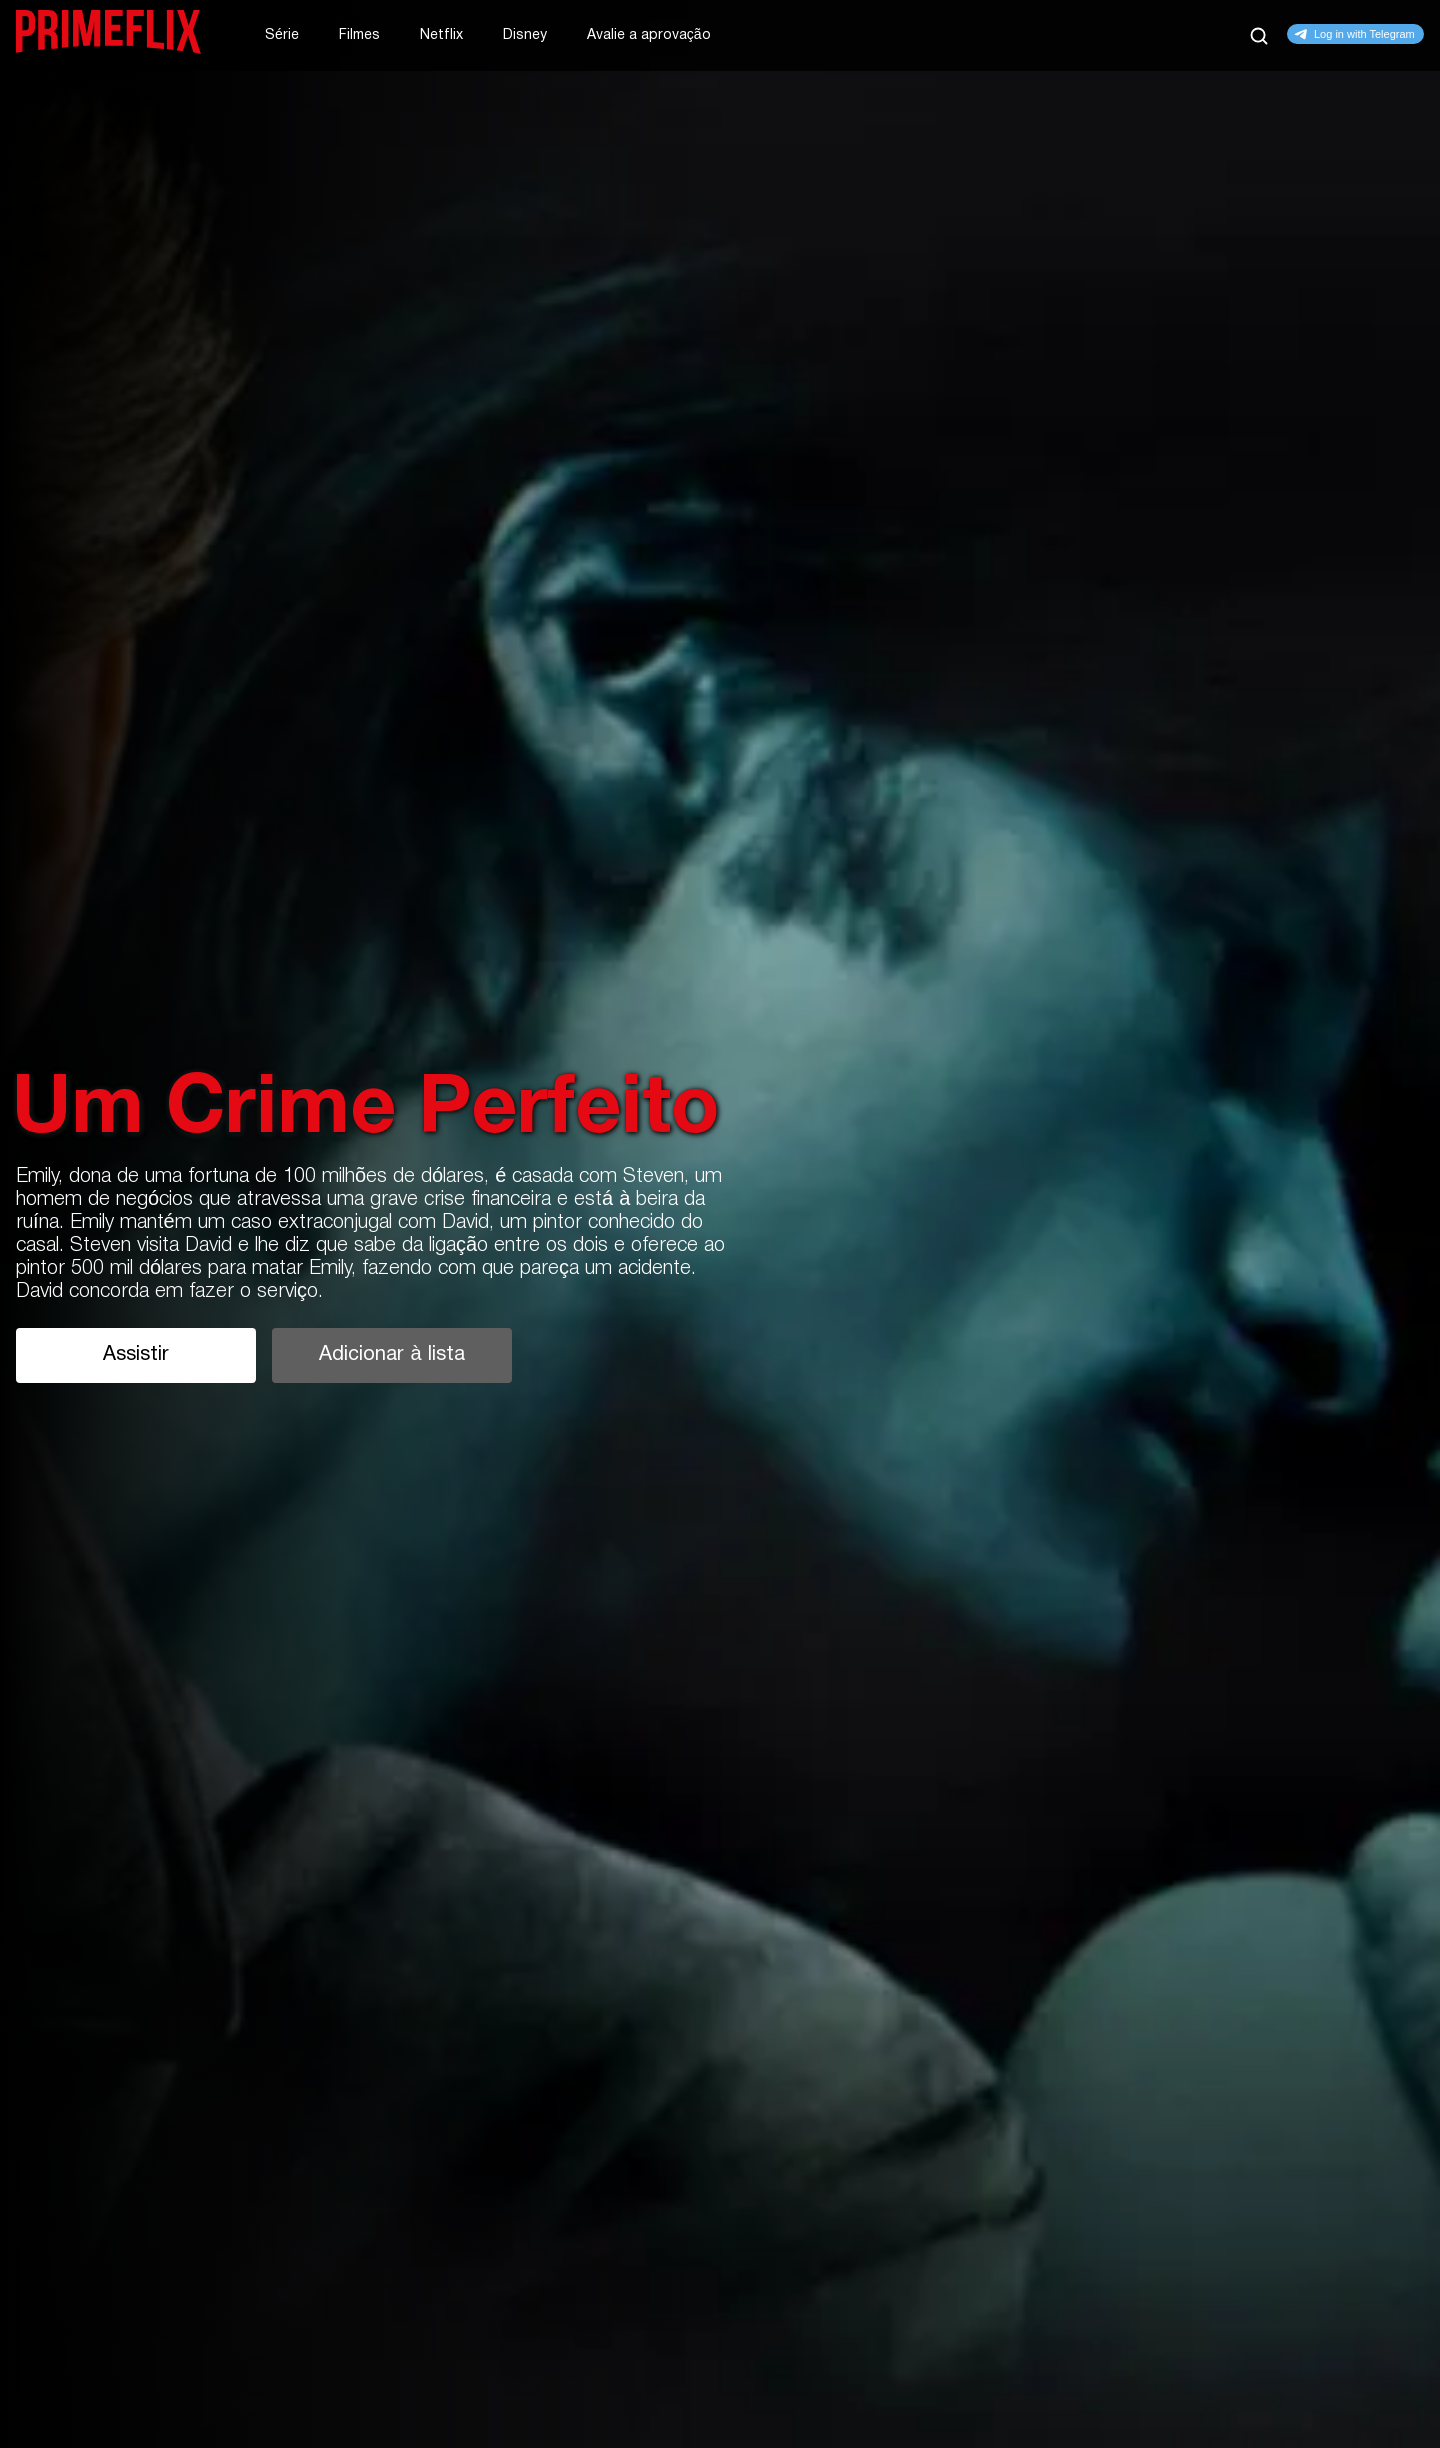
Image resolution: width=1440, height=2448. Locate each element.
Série (282, 35)
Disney (525, 35)
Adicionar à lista (391, 1355)
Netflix (441, 35)
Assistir (136, 1355)
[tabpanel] (720, 1224)
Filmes (359, 35)
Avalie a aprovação (649, 35)
